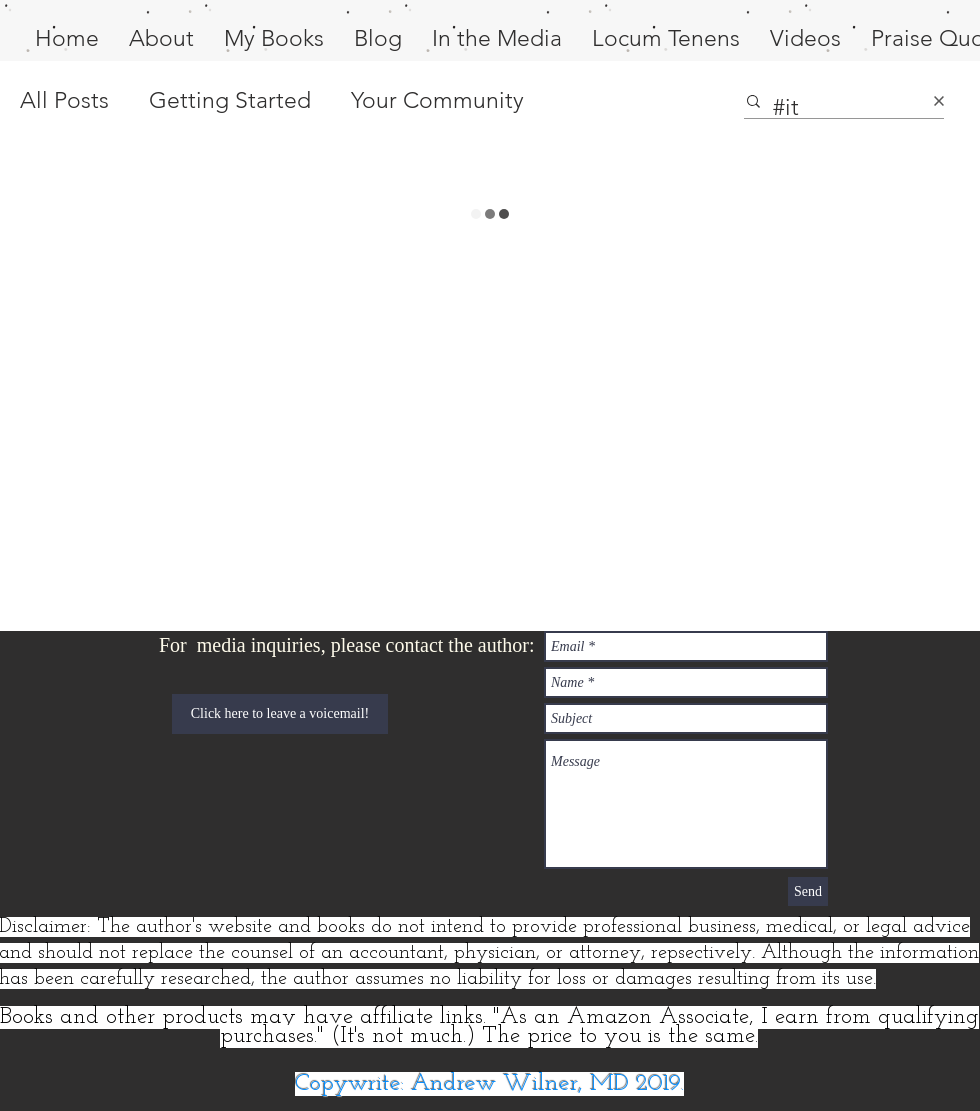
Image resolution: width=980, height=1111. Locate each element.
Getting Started (230, 100)
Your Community (437, 100)
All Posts (64, 100)
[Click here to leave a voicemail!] (280, 714)
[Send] (808, 891)
